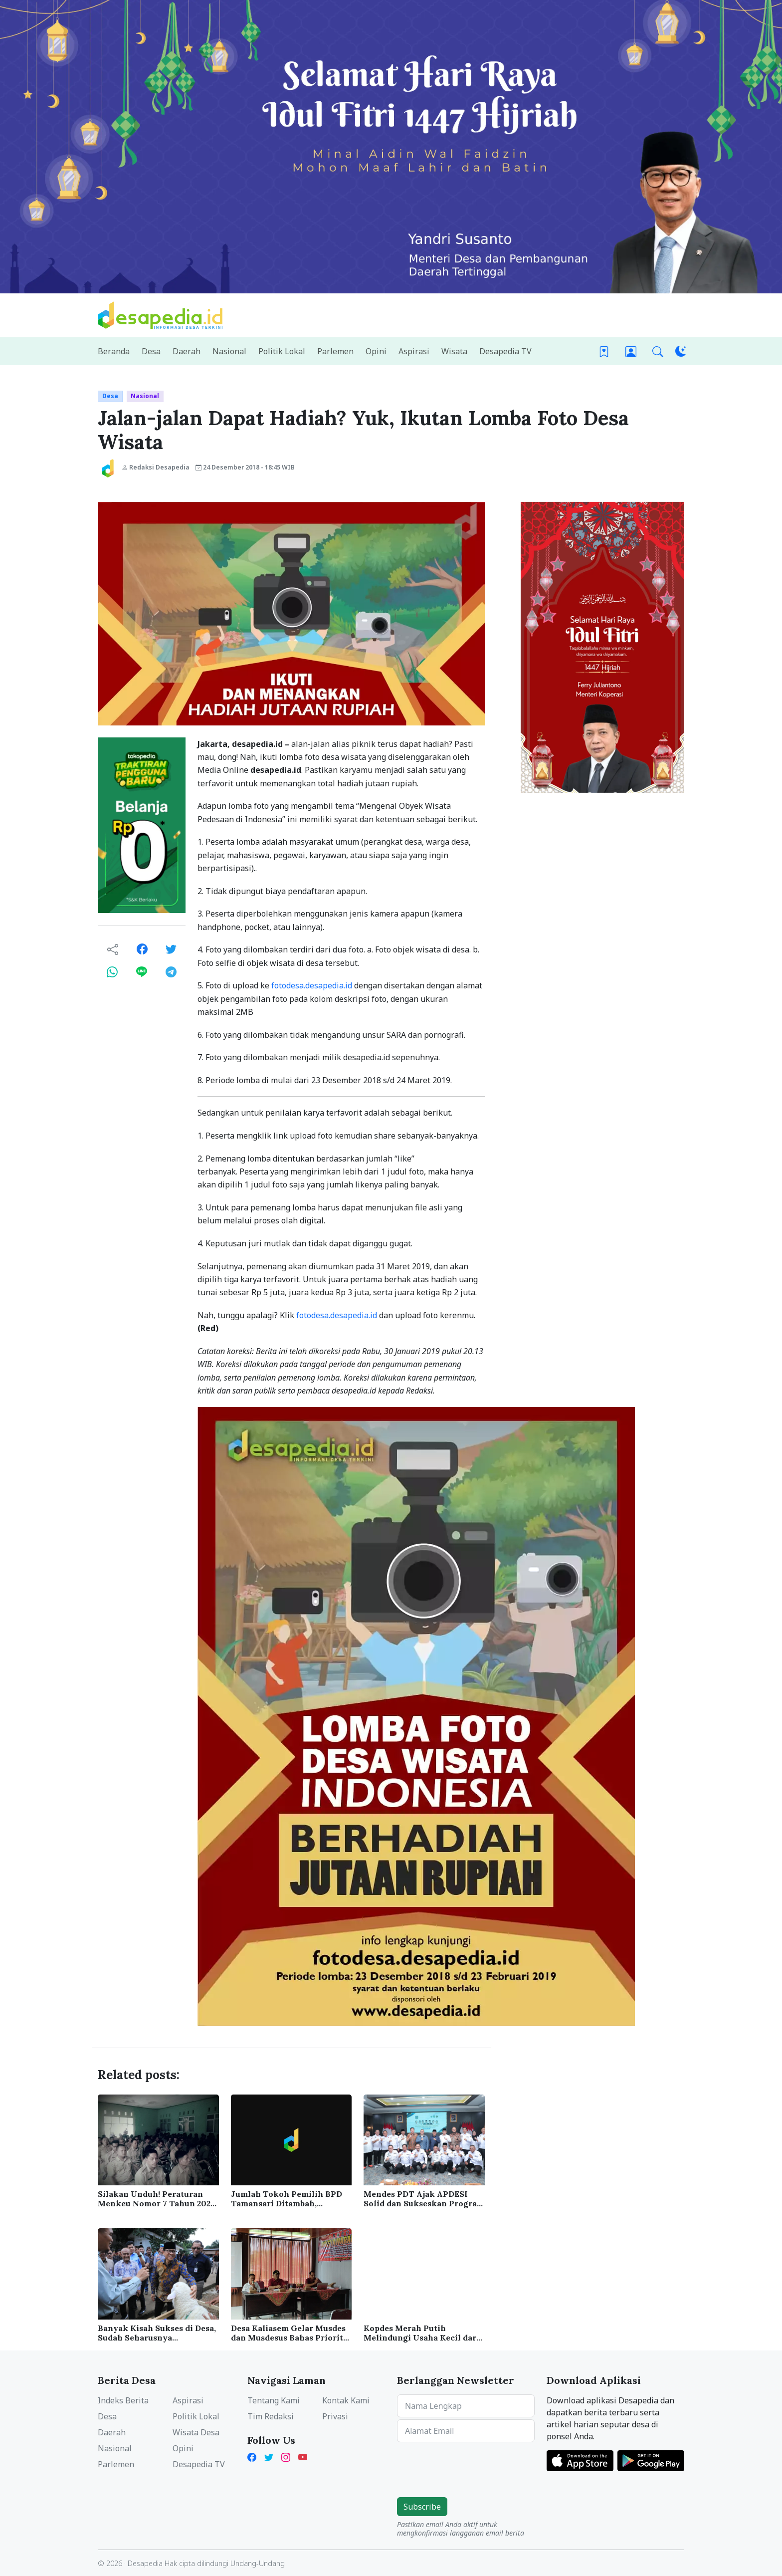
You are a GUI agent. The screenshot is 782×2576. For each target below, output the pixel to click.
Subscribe (422, 2506)
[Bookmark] (603, 351)
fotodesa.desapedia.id (311, 985)
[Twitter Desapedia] (268, 2456)
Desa (110, 396)
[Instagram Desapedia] (285, 2456)
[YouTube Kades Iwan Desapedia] (302, 2456)
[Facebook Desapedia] (253, 2456)
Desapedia (145, 2563)
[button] (657, 351)
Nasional (145, 396)
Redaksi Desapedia (156, 467)
